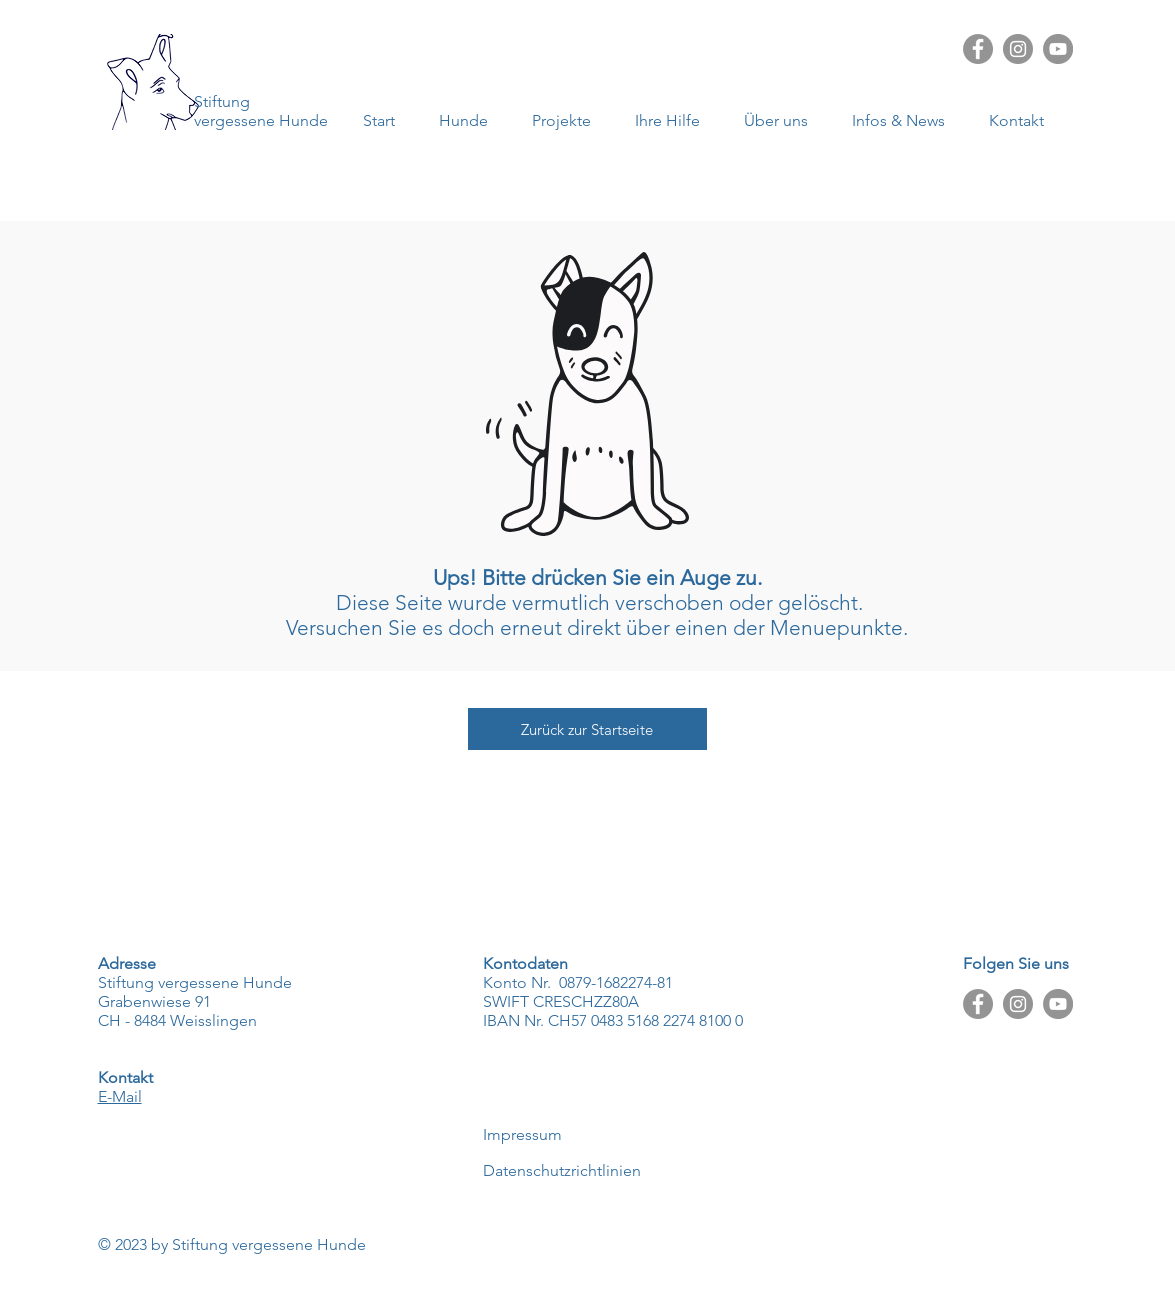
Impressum (522, 1134)
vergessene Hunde (261, 120)
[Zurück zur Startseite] (587, 729)
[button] (905, 120)
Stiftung (222, 101)
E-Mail (120, 1096)
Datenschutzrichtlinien (562, 1170)
